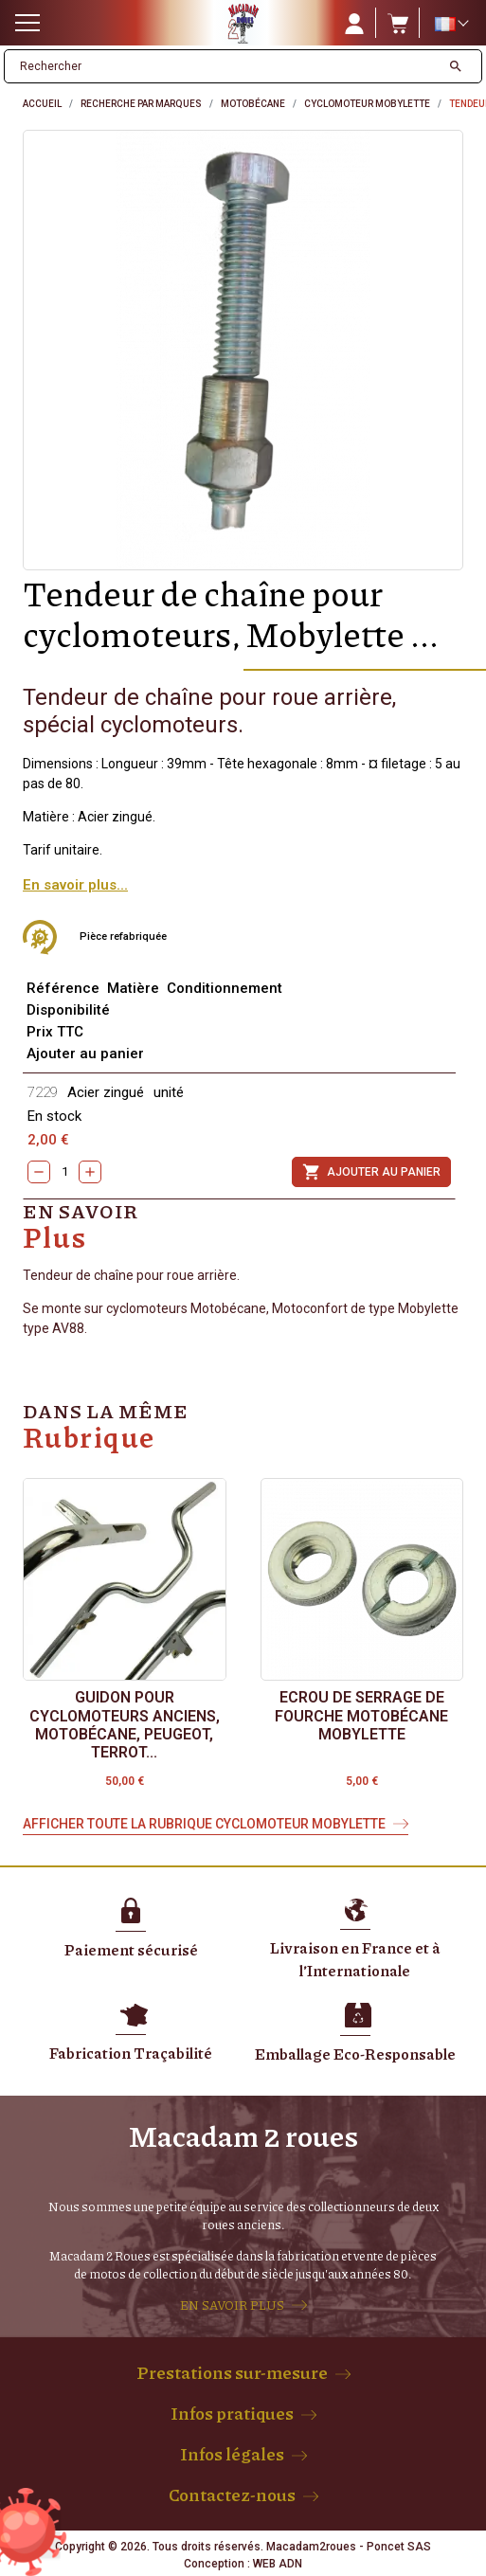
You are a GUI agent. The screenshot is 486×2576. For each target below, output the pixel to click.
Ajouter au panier (371, 1171)
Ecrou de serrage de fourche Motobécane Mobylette (361, 1715)
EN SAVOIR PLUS (232, 2305)
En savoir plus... (75, 884)
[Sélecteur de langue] (451, 23)
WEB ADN (277, 2563)
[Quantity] (64, 1172)
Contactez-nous (232, 2494)
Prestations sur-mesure (232, 2372)
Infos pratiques (232, 2413)
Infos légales (232, 2453)
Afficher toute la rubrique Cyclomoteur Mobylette (204, 1823)
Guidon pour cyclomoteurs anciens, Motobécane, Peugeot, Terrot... (124, 1724)
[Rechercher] (223, 66)
